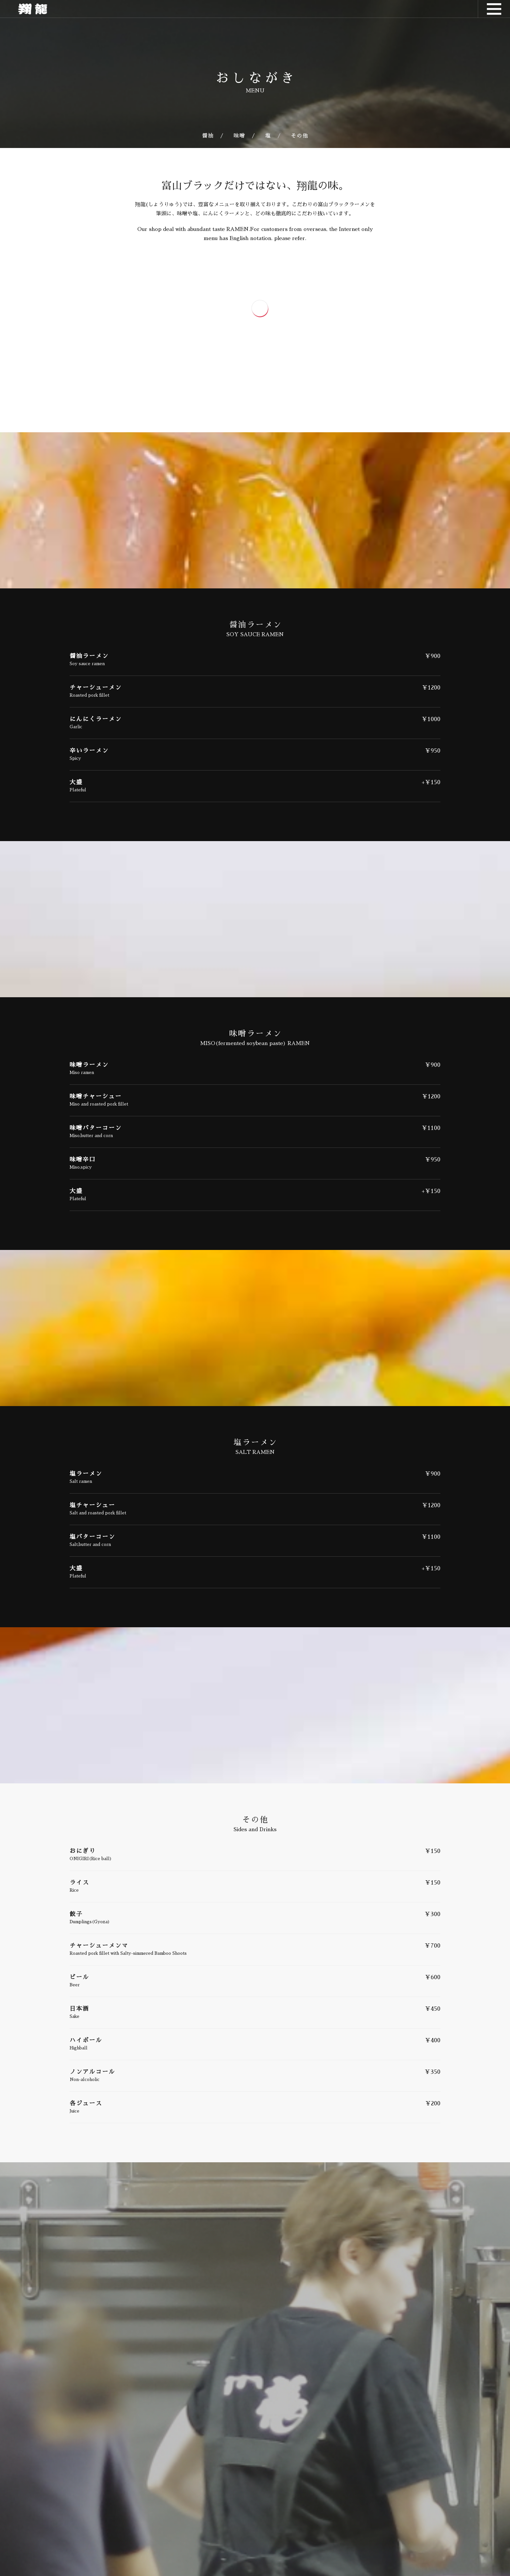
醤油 (208, 136)
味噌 (239, 136)
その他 (299, 136)
